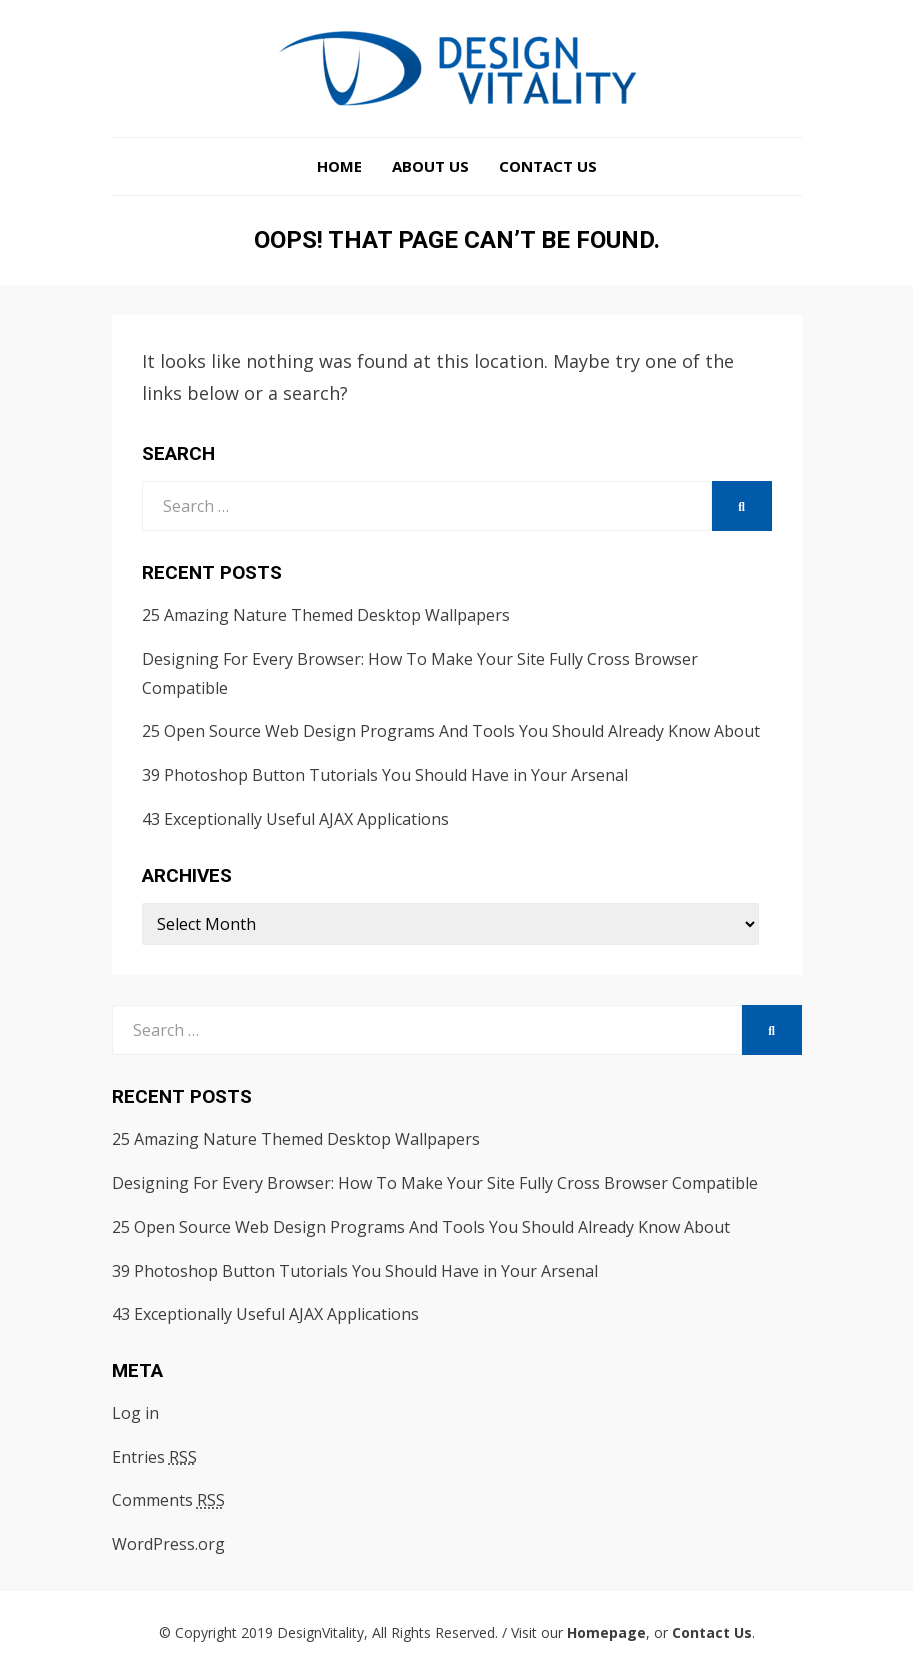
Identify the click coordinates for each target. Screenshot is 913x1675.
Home (339, 166)
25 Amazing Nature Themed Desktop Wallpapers (326, 615)
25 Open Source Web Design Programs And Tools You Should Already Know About (451, 731)
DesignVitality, (322, 1632)
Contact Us (548, 166)
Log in (135, 1413)
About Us (430, 166)
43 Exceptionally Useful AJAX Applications (295, 819)
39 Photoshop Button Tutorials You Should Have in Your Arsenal (385, 775)
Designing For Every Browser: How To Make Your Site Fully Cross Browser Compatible (435, 1183)
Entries (154, 1457)
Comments (168, 1500)
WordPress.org (168, 1544)
